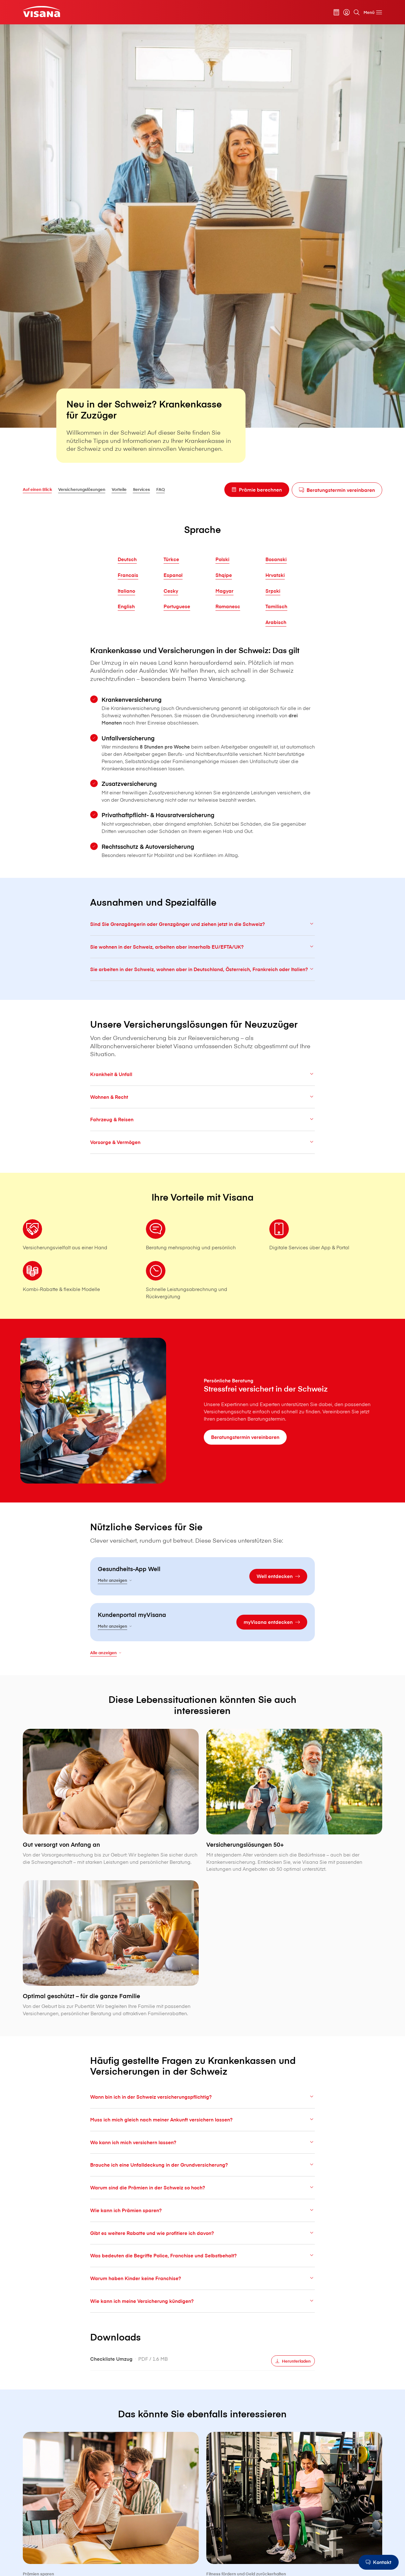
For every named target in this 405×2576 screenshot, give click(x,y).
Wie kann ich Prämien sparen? (202, 2225)
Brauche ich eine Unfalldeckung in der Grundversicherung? (202, 2179)
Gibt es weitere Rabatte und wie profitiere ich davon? (202, 2248)
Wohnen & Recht (202, 1112)
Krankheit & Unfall (202, 1089)
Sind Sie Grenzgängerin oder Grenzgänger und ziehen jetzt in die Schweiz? (202, 939)
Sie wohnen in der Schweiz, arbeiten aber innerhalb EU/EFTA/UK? (202, 961)
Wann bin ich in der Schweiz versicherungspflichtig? (202, 2111)
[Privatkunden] (41, 11)
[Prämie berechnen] (256, 489)
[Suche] (356, 12)
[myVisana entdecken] (271, 1637)
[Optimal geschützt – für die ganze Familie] (111, 1979)
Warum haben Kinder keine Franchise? (202, 2293)
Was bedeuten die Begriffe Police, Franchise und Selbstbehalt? (202, 2270)
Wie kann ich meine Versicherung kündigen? (202, 2316)
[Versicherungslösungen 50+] (294, 1831)
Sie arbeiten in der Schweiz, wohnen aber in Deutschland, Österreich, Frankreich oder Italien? (202, 984)
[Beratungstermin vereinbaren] (337, 490)
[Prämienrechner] (336, 12)
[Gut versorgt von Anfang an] (111, 1827)
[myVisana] (346, 12)
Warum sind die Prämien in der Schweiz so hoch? (202, 2202)
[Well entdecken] (278, 1591)
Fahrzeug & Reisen (202, 1134)
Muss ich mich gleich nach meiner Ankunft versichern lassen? (202, 2134)
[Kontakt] (378, 2562)
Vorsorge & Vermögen (202, 1157)
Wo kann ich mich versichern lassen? (202, 2157)
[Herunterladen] (293, 2376)
